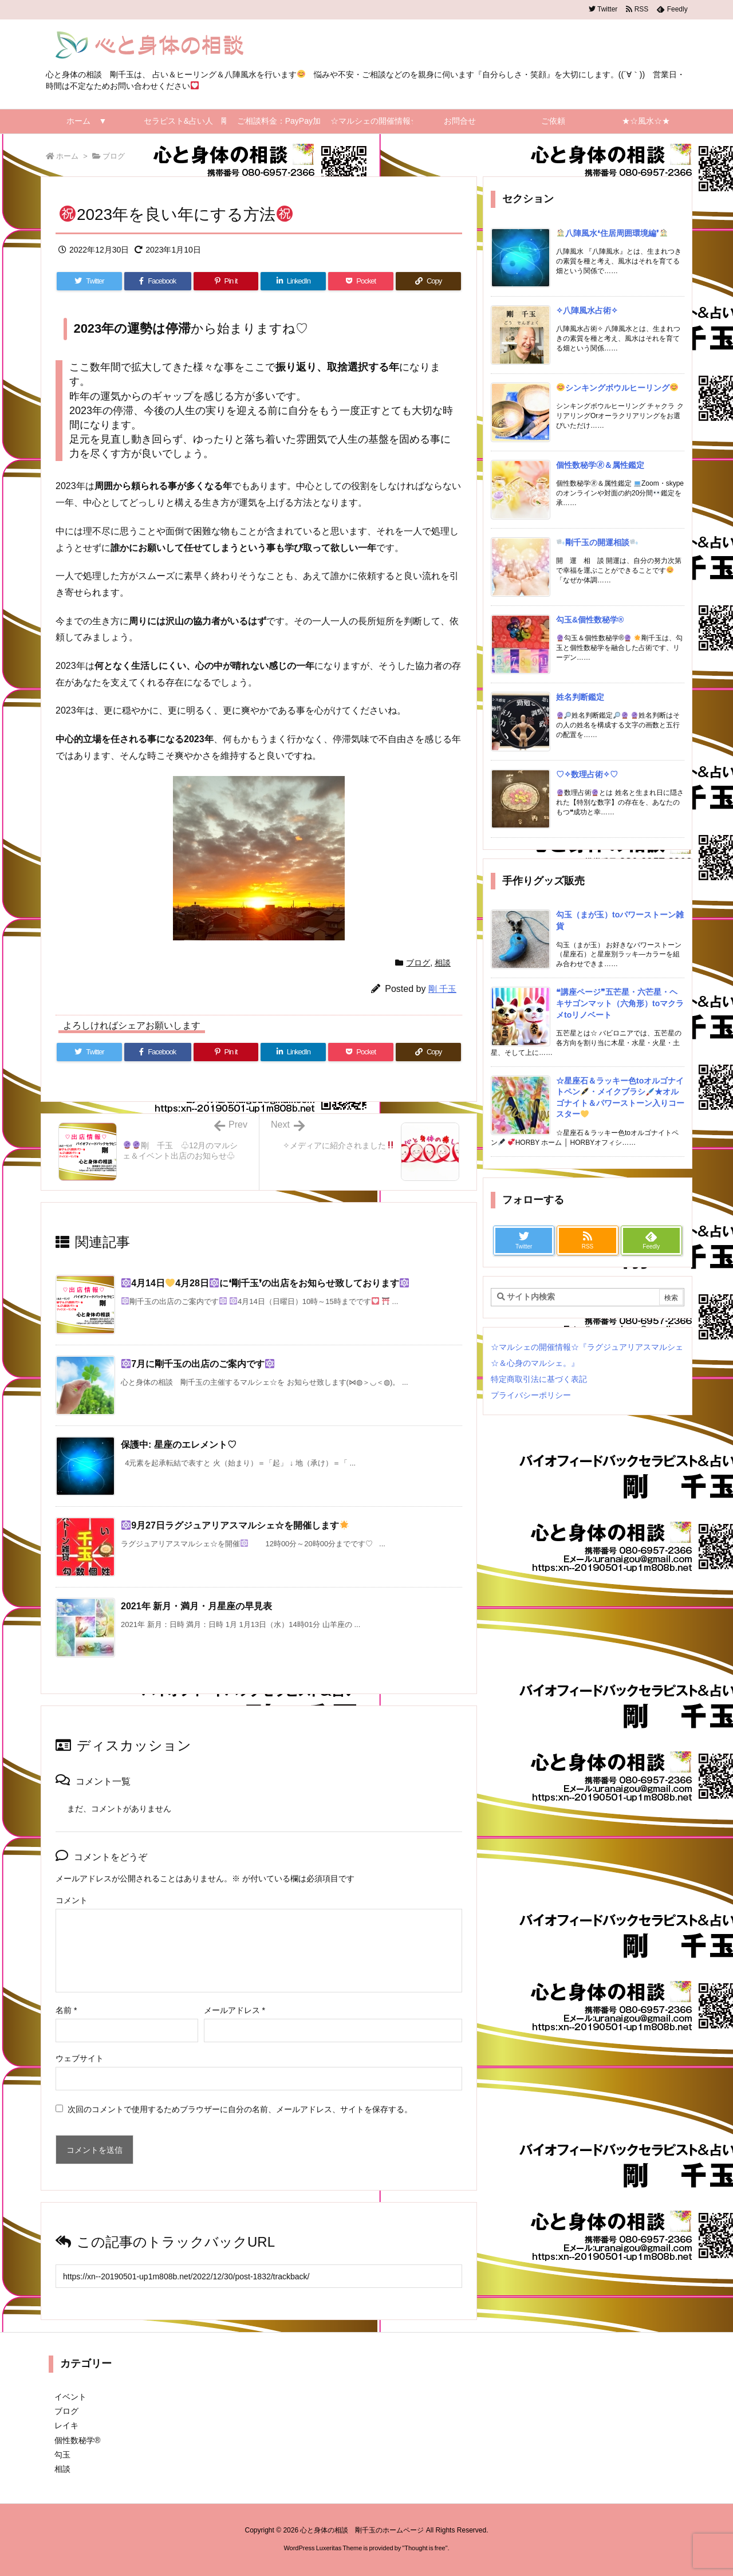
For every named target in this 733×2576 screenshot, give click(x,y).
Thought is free (424, 2548)
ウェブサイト (80, 2058)
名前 (66, 2010)
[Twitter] (89, 281)
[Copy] (428, 281)
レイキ (66, 2425)
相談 (443, 962)
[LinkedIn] (293, 281)
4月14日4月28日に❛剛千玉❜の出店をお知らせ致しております (265, 1283)
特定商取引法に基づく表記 (539, 1379)
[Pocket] (360, 281)
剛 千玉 (442, 989)
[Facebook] (157, 281)
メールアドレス (234, 2010)
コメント (72, 1900)
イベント (70, 2396)
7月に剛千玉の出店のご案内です (197, 1364)
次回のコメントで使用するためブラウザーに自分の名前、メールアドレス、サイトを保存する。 (240, 2109)
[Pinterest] (226, 281)
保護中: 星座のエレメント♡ (179, 1445)
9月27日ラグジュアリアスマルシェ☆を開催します (235, 1525)
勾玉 (62, 2454)
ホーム (67, 156)
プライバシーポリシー (531, 1395)
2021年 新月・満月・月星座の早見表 (196, 1606)
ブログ (114, 156)
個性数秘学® (77, 2440)
